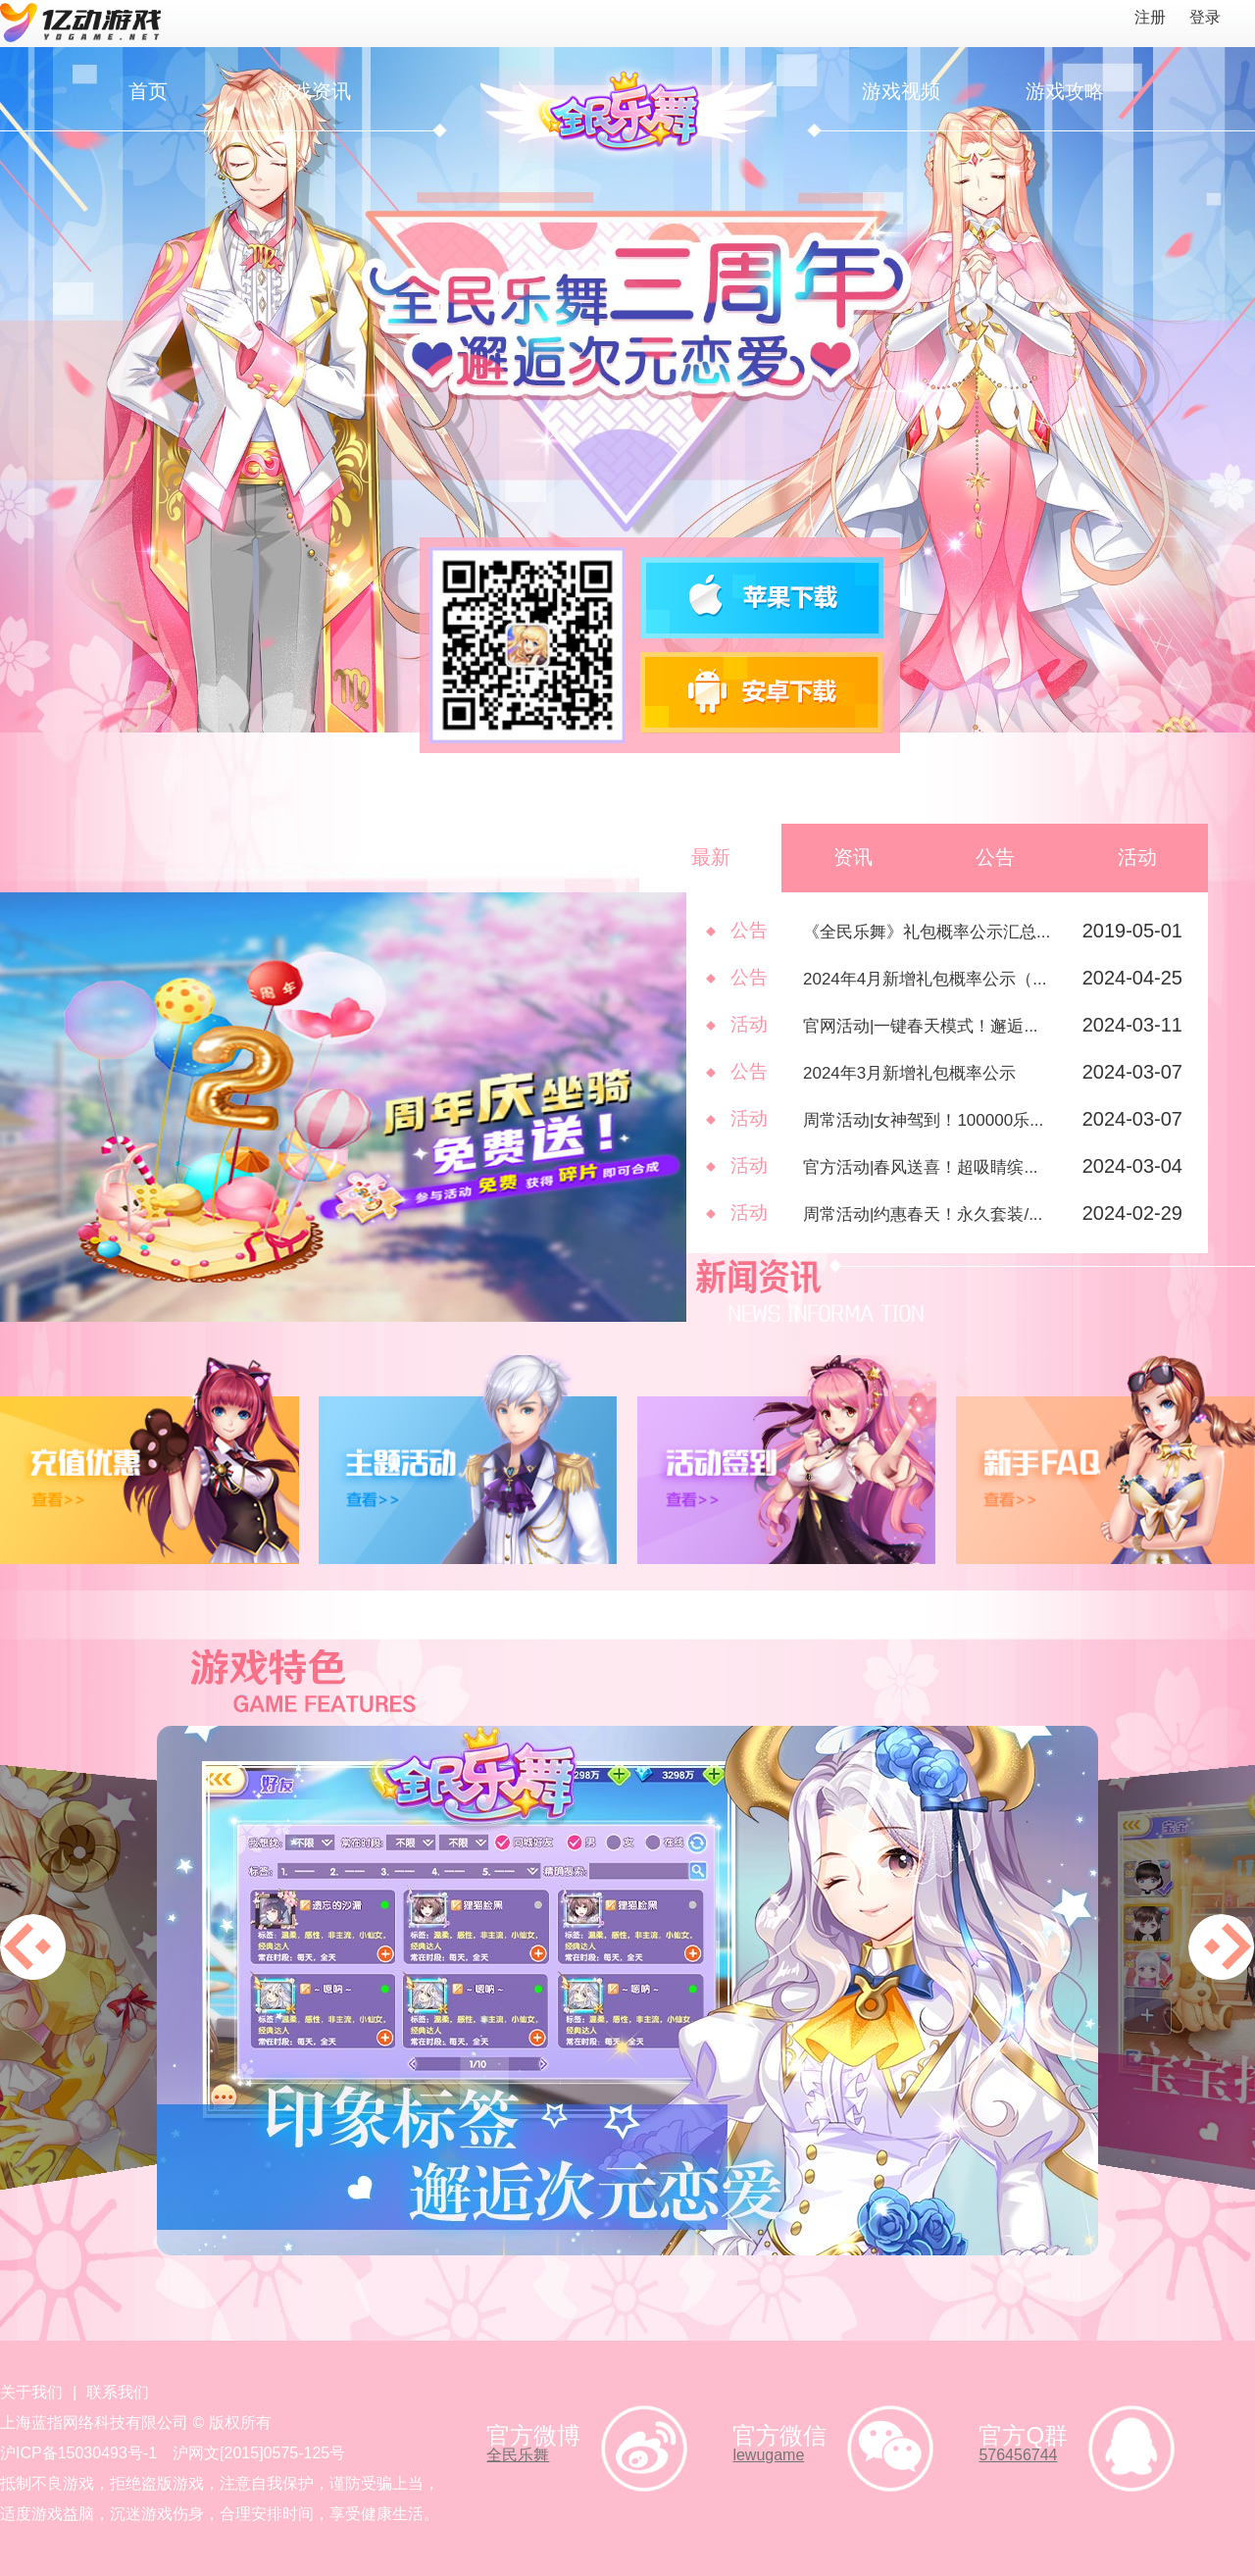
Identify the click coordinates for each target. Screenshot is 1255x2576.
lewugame (768, 2455)
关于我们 (31, 2392)
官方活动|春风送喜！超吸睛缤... (920, 1167)
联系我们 (117, 2392)
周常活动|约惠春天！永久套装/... (922, 1214)
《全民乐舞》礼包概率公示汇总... (926, 932)
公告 (995, 857)
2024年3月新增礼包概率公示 (909, 1073)
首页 (148, 91)
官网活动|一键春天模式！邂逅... (920, 1026)
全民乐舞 (517, 2455)
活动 (1137, 857)
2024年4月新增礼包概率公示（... (924, 979)
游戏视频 (901, 91)
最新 (710, 857)
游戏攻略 (1065, 91)
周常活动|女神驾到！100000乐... (923, 1120)
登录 (1205, 17)
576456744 (1018, 2455)
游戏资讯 (312, 91)
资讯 (853, 857)
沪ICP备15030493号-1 (78, 2453)
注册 (1150, 17)
